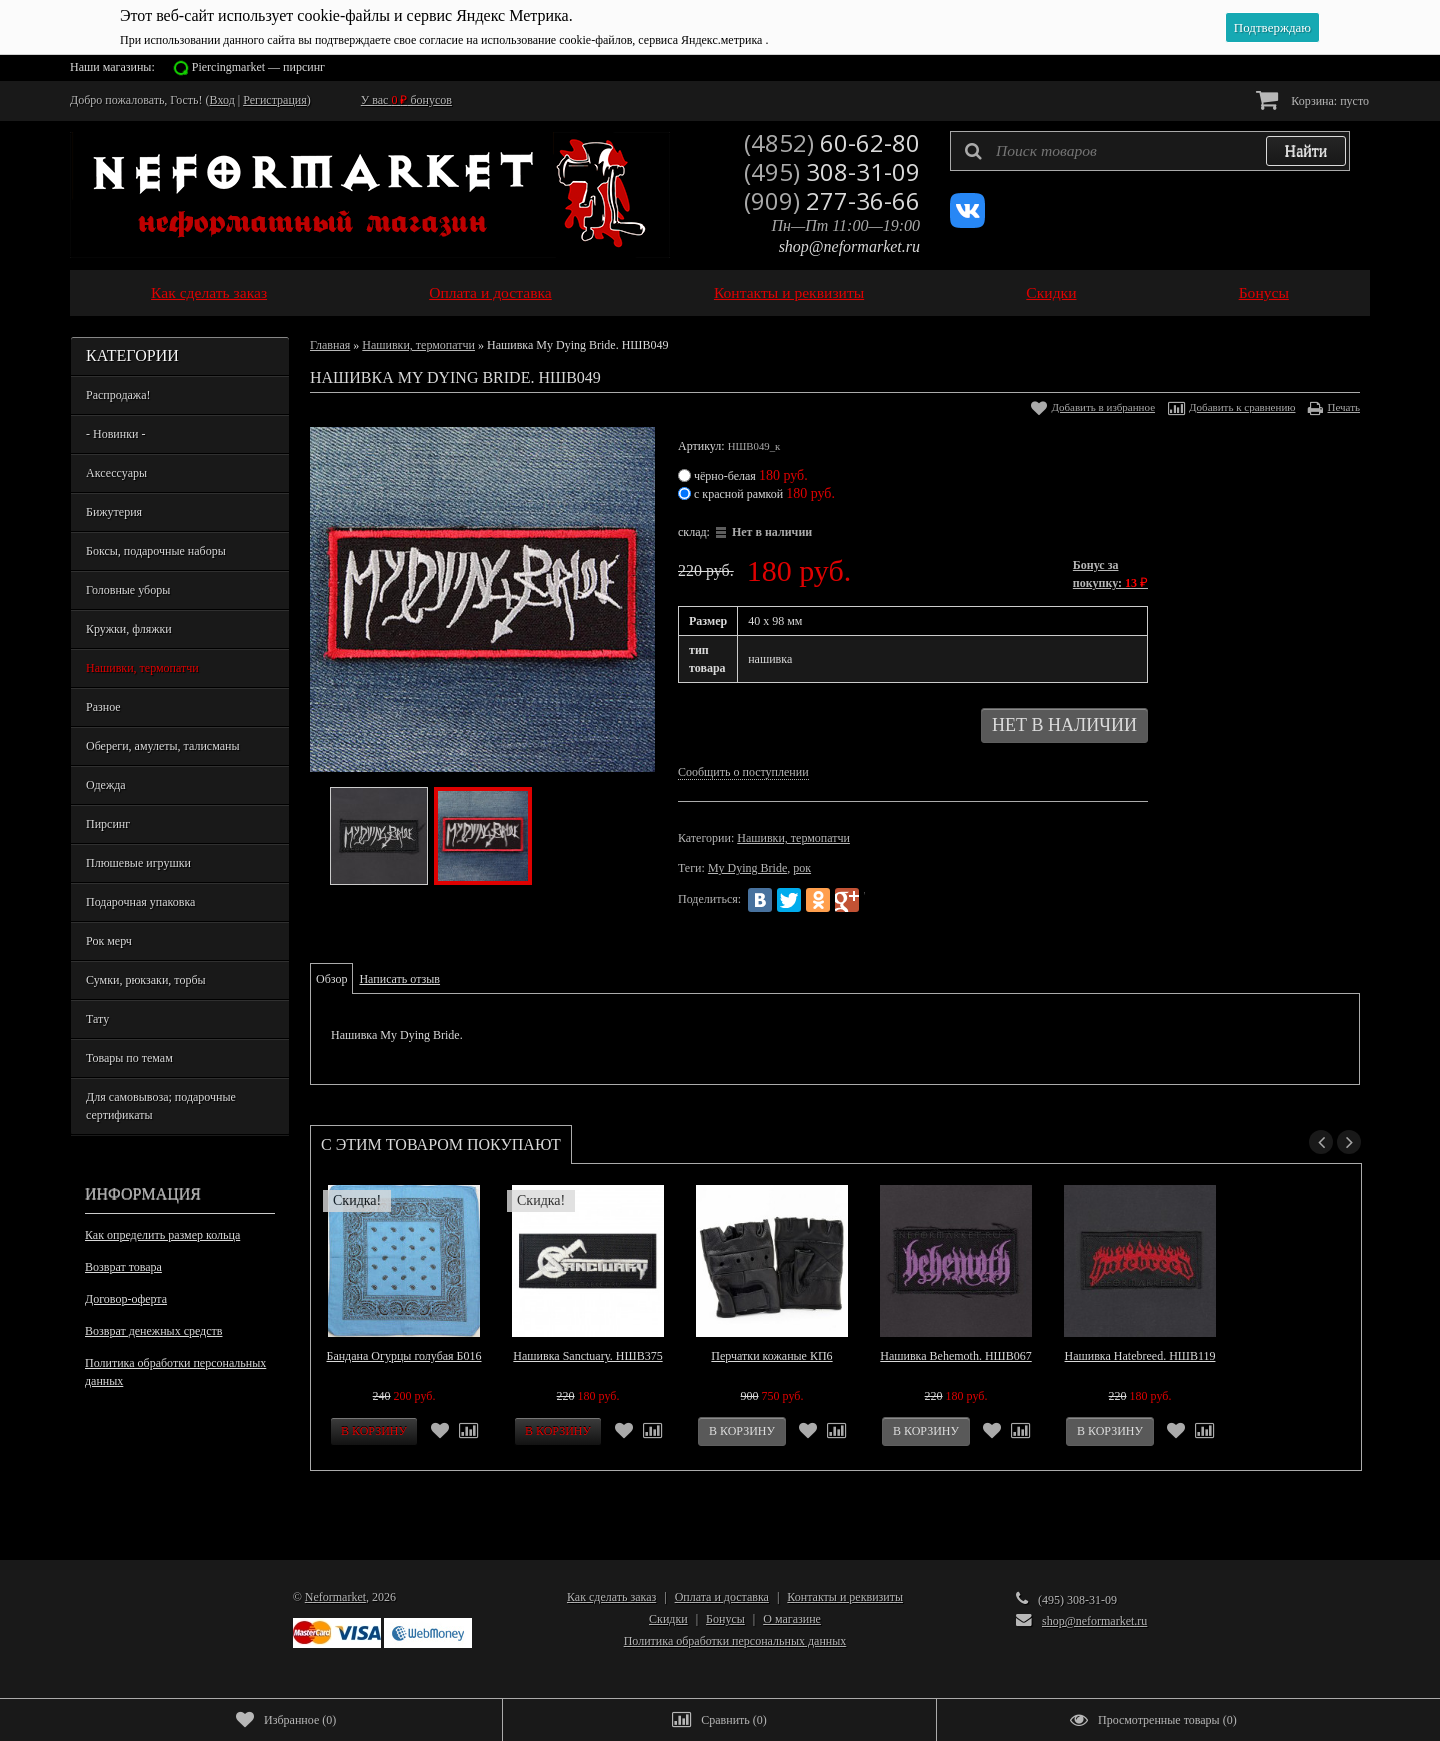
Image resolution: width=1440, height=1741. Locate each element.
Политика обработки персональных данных (175, 1372)
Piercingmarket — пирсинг (258, 67)
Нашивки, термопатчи (142, 668)
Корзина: (1312, 99)
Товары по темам (129, 1058)
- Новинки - (115, 434)
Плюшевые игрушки (138, 863)
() (286, 1720)
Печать (1343, 407)
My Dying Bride (747, 868)
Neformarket (335, 1597)
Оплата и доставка (490, 292)
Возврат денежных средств (153, 1331)
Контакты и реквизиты (789, 292)
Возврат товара (123, 1267)
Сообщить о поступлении (743, 772)
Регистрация (275, 100)
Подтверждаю (1272, 27)
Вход (222, 100)
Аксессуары (116, 473)
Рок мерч (109, 941)
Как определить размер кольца (162, 1235)
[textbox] (1150, 151)
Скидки (1051, 292)
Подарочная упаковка (140, 902)
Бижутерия (114, 512)
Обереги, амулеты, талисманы (163, 746)
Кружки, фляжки (129, 629)
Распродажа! (118, 395)
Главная (330, 345)
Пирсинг (108, 824)
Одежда (106, 785)
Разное (103, 707)
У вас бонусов (406, 100)
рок (802, 868)
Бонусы (1264, 292)
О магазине (792, 1619)
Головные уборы (128, 590)
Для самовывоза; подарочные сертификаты (161, 1106)
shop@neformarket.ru (849, 246)
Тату (97, 1019)
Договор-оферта (126, 1299)
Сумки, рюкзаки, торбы (146, 980)
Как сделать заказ (209, 292)
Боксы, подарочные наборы (156, 551)
